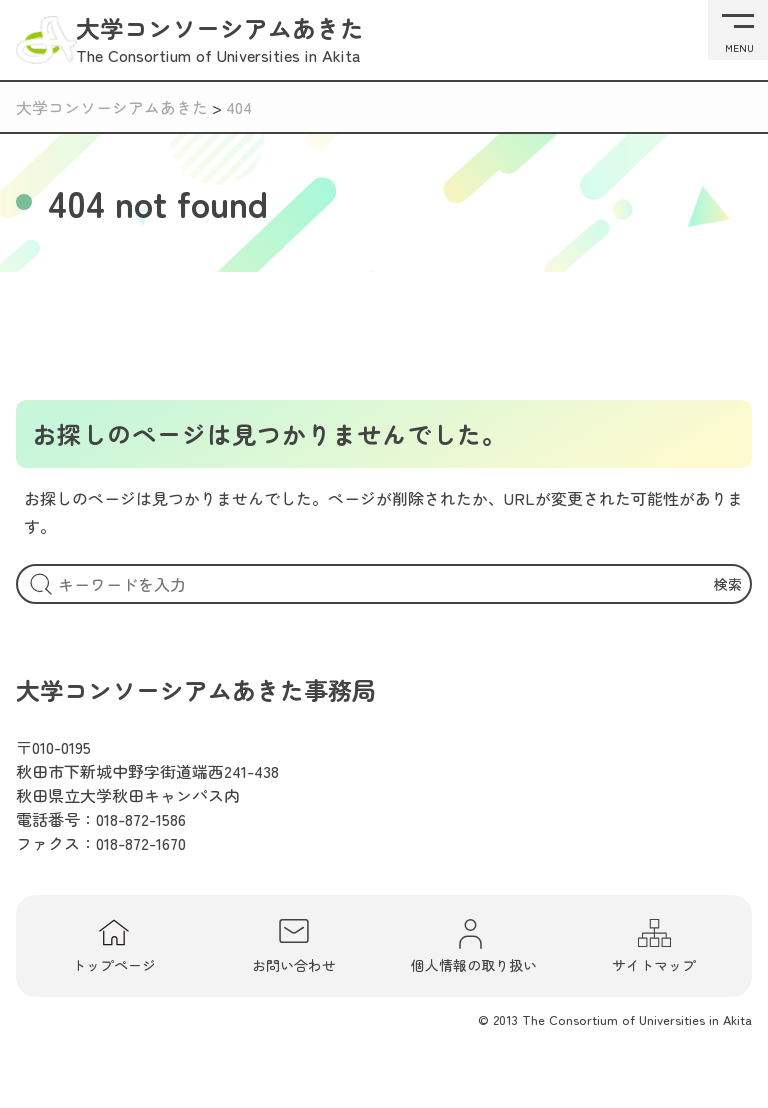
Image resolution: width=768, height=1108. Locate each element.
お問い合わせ (294, 946)
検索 (728, 584)
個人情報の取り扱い (474, 946)
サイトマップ (654, 946)
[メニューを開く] (738, 30)
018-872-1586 (141, 819)
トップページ (114, 946)
